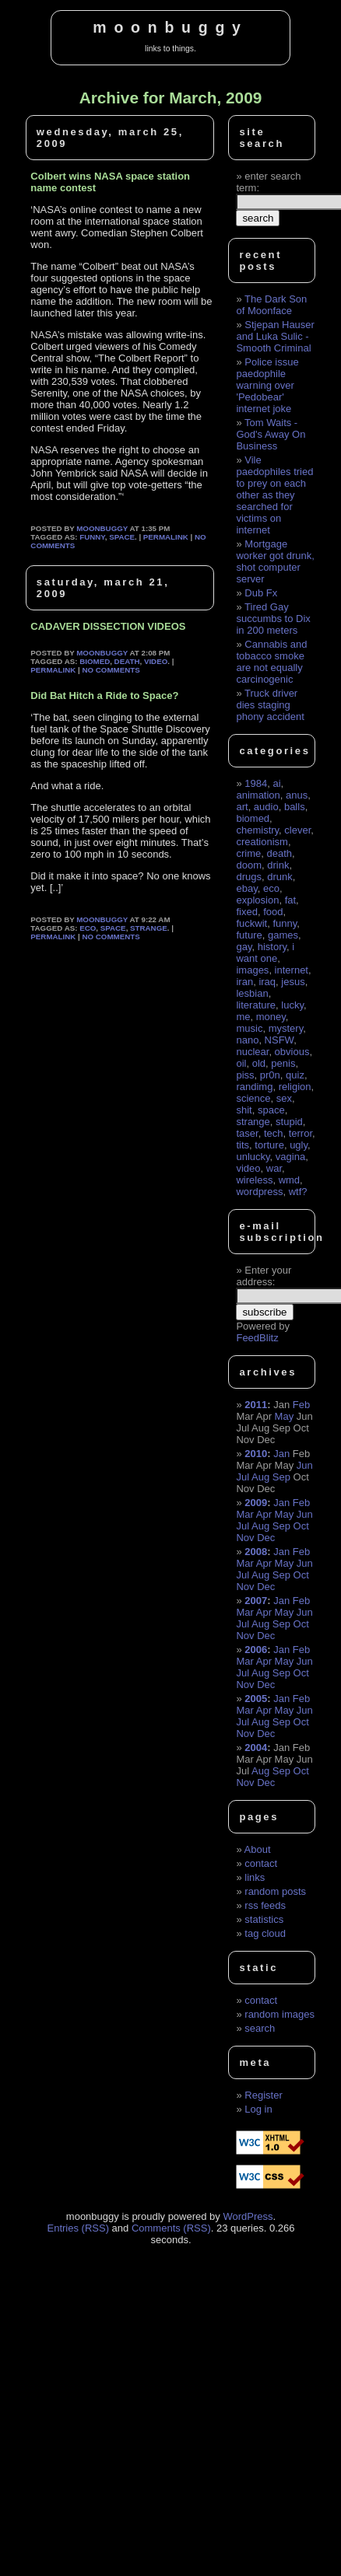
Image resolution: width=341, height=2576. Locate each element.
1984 (255, 783)
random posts (275, 1891)
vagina (290, 1156)
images (252, 970)
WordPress (247, 2216)
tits (242, 1145)
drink (278, 865)
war (274, 1168)
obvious (292, 1051)
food (273, 912)
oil (241, 1063)
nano (247, 1040)
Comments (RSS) (171, 2228)
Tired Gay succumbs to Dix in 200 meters (273, 618)
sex (284, 1098)
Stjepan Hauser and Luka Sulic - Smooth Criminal (275, 336)
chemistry (257, 830)
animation (257, 795)
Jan (281, 1453)
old (258, 1063)
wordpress (259, 1191)
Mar (244, 1514)
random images (279, 2014)
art (242, 807)
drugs (249, 877)
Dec (266, 1537)
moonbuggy (170, 27)
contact (260, 1863)
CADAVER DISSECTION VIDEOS (107, 626)
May (284, 1416)
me (243, 1016)
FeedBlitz (257, 1338)
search (259, 2028)
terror (300, 1133)
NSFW (279, 1040)
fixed (246, 912)
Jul (242, 1477)
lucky (292, 1005)
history (272, 946)
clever (297, 830)
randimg (254, 1086)
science (253, 1098)
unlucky (252, 1156)
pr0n (270, 1075)
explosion (257, 900)
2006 (255, 1649)
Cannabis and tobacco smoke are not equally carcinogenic (271, 661)
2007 (255, 1600)
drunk (280, 877)
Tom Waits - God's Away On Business (270, 434)
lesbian (252, 993)
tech (273, 1133)
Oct (301, 1526)
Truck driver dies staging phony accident (270, 704)
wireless (254, 1180)
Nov (245, 1537)
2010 (255, 1453)
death (127, 661)
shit (243, 1110)
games (283, 935)
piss (245, 1075)
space (122, 537)
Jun (305, 1465)
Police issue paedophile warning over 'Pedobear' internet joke (267, 385)
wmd (289, 1180)
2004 (255, 1747)
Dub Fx (260, 593)
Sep (281, 1477)
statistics (263, 1919)
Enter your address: (263, 1276)
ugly (299, 1145)
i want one (265, 952)
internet (291, 970)
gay (243, 946)
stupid (289, 1121)
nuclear (252, 1051)
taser (247, 1133)
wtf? (298, 1191)
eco (87, 928)
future (249, 935)
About (257, 1849)
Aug (260, 1477)
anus (297, 795)
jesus (292, 981)
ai (276, 783)
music (249, 1028)
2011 (255, 1404)
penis (283, 1063)
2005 (255, 1698)
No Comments (110, 670)
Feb (301, 1404)
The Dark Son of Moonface (271, 304)
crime (248, 853)
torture (269, 1145)
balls (294, 807)
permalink (165, 537)
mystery (286, 1028)
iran (244, 981)
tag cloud (265, 1933)
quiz (295, 1075)
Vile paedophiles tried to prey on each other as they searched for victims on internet (274, 495)
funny (92, 537)
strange (148, 928)
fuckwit (251, 923)
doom (249, 865)
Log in (258, 2109)
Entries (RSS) (78, 2228)
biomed (94, 661)
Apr (264, 1514)
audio (266, 807)
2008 (255, 1551)
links (254, 1877)
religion (295, 1086)
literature (256, 1005)
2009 (255, 1502)
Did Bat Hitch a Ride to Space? (104, 695)
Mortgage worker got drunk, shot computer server (275, 561)
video (155, 661)
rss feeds (265, 1905)
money (271, 1016)
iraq (267, 981)
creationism (261, 842)
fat (290, 900)
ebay (246, 888)
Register (263, 2095)
